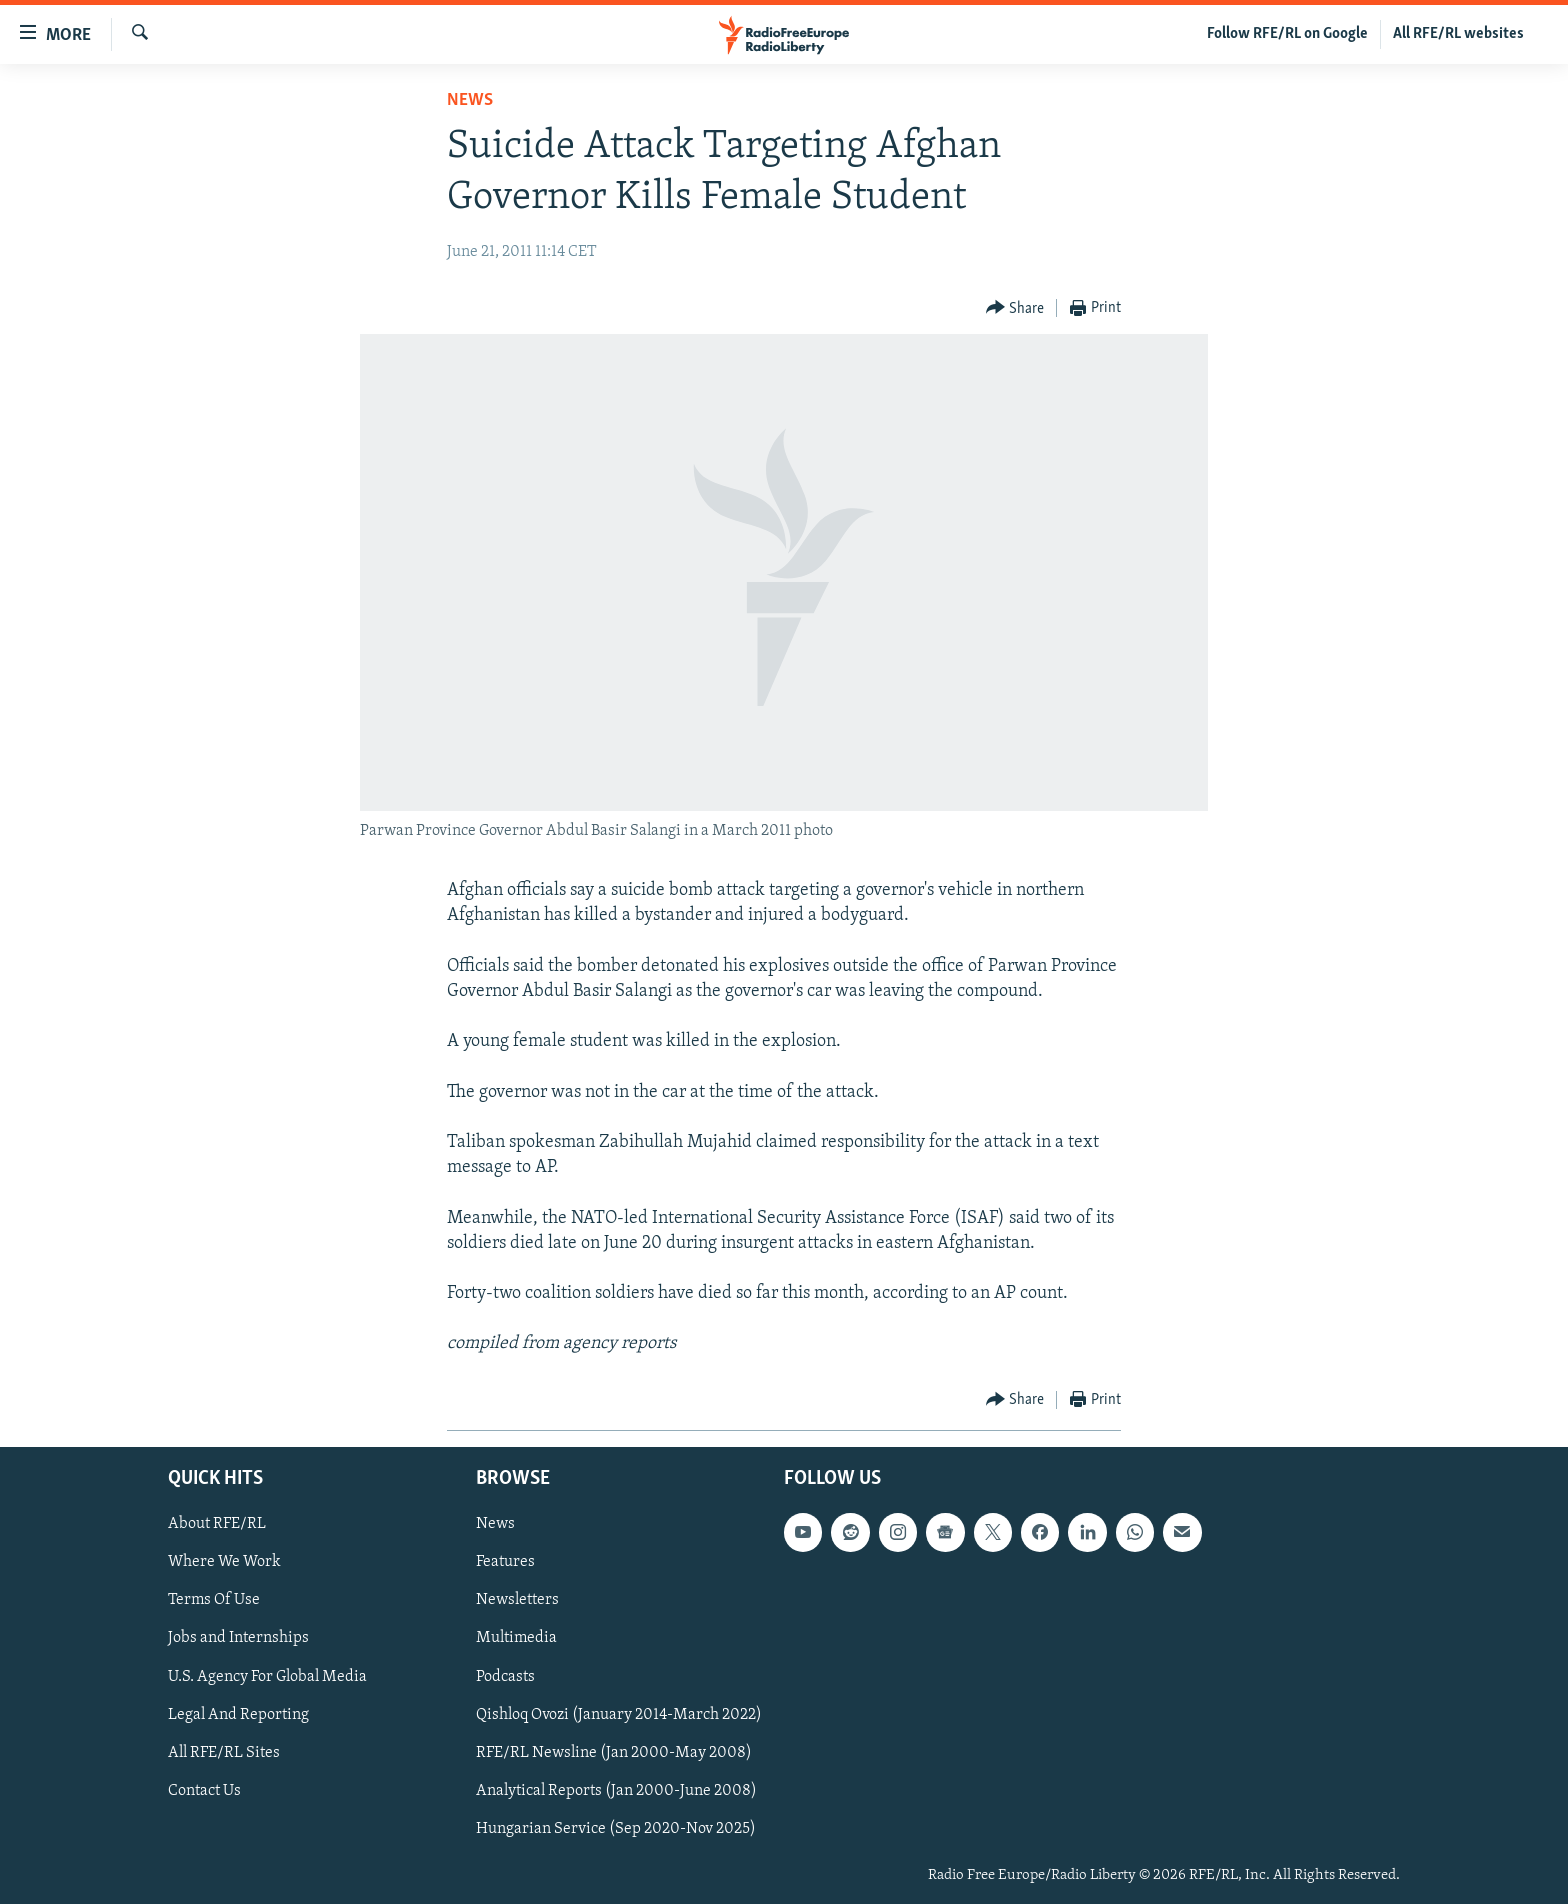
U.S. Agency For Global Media (267, 1676)
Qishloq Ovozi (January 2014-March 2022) (619, 1714)
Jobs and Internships (238, 1638)
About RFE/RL (217, 1524)
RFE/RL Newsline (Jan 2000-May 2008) (614, 1752)
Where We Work (224, 1562)
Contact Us (204, 1790)
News (470, 100)
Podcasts (505, 1676)
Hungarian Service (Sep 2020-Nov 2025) (616, 1828)
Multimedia (516, 1638)
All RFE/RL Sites (224, 1752)
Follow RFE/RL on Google (1287, 34)
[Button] (1015, 308)
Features (505, 1562)
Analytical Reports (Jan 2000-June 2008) (616, 1790)
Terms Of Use (214, 1600)
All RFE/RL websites (1458, 34)
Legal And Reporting (238, 1714)
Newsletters (517, 1600)
